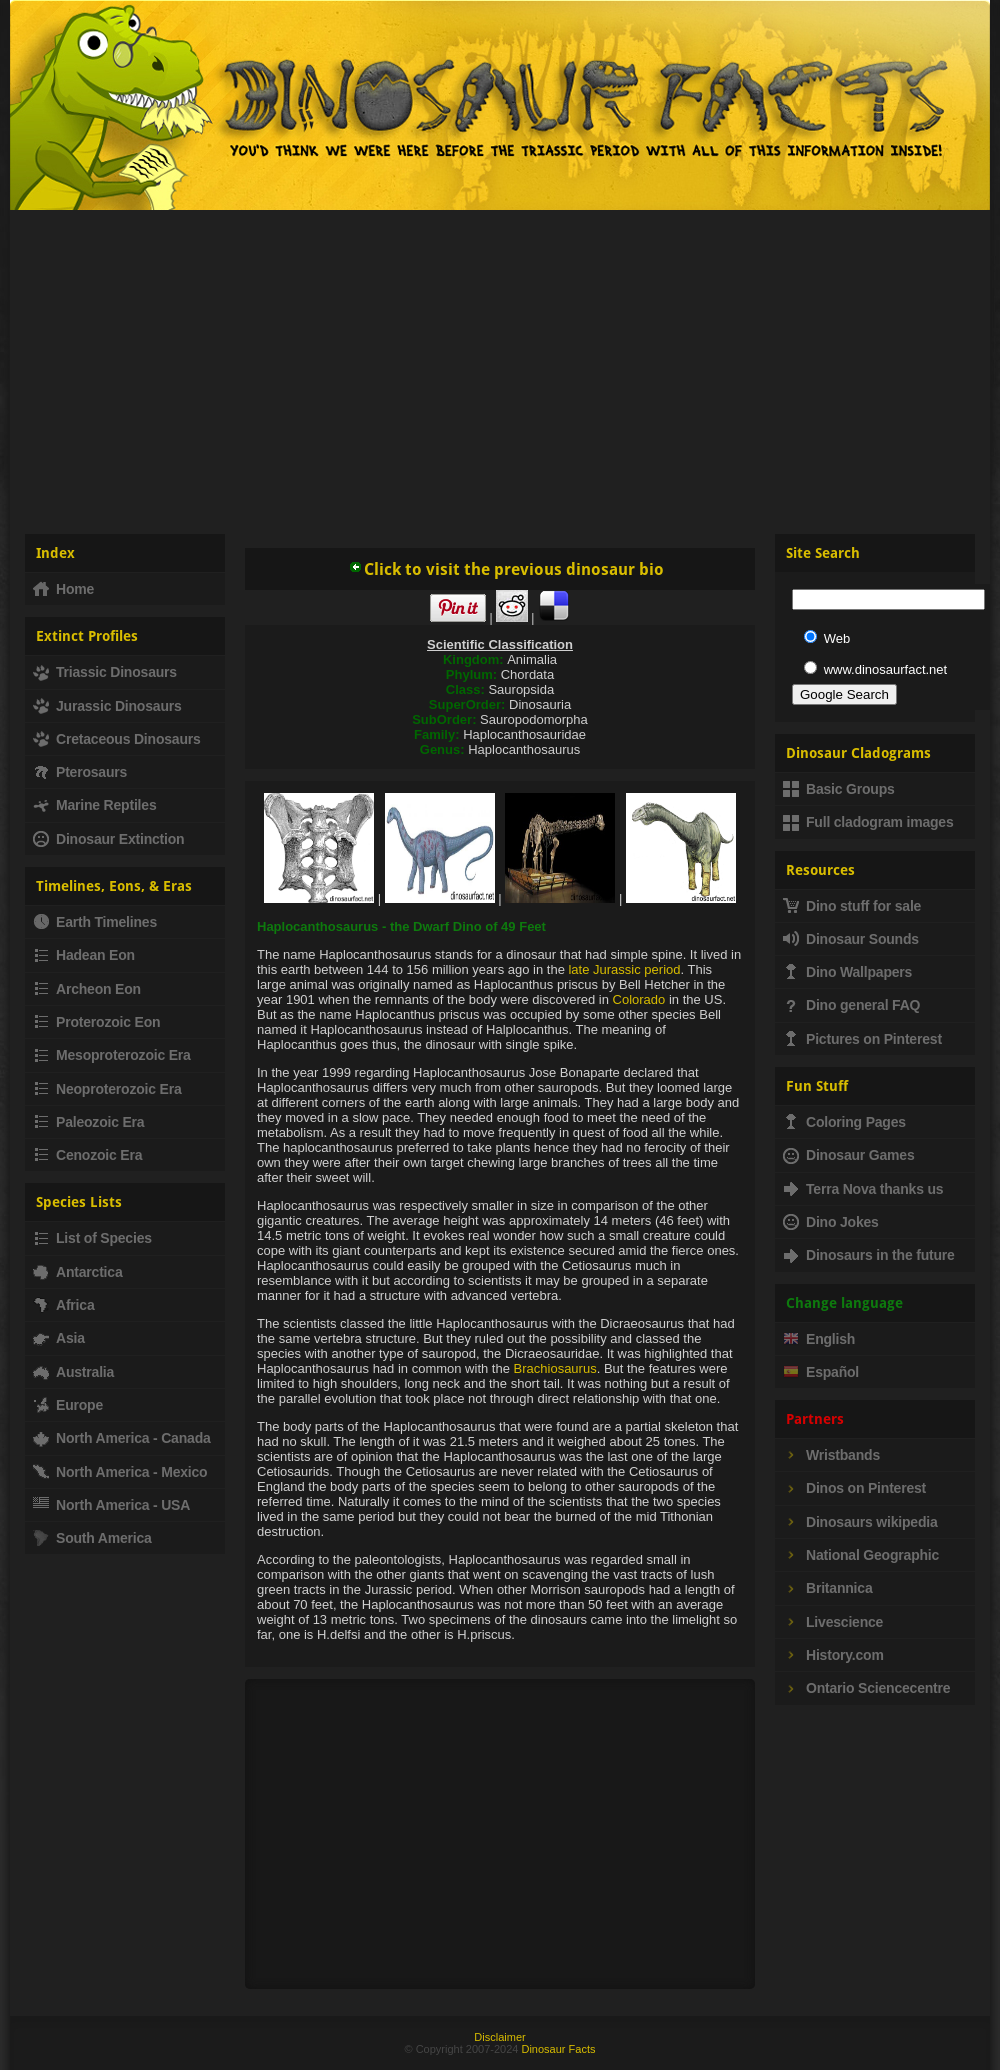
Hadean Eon (84, 955)
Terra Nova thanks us (863, 1189)
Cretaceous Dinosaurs (117, 739)
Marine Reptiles (94, 805)
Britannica (827, 1588)
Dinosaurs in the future (869, 1255)
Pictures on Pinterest (862, 1039)
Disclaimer (499, 2037)
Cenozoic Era (87, 1155)
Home (63, 589)
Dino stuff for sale (852, 906)
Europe (68, 1405)
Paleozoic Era (88, 1122)
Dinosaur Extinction (108, 839)
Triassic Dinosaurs (105, 672)
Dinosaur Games (848, 1155)
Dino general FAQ (851, 1005)
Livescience (833, 1622)
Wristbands (831, 1455)
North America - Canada (122, 1438)
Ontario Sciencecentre (866, 1688)
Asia (59, 1338)
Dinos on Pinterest (854, 1488)
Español (821, 1372)
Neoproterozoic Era (107, 1089)
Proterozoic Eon (96, 1022)
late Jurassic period (624, 969)
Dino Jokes (831, 1222)
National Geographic (861, 1555)
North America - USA (111, 1505)
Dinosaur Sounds (851, 939)
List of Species (92, 1238)
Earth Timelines (95, 922)
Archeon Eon (87, 989)
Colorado (639, 999)
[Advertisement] (500, 364)
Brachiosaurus (555, 1368)
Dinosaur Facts (558, 2049)
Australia (73, 1372)
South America (92, 1538)
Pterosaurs (80, 772)
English (819, 1339)
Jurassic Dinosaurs (107, 706)
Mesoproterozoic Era (112, 1055)
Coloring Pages (844, 1122)
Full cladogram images (868, 822)
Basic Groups (839, 789)
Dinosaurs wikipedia (860, 1522)
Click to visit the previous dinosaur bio (506, 569)
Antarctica (77, 1272)
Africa (63, 1305)
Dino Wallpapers (847, 972)
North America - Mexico (120, 1472)
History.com (833, 1655)
